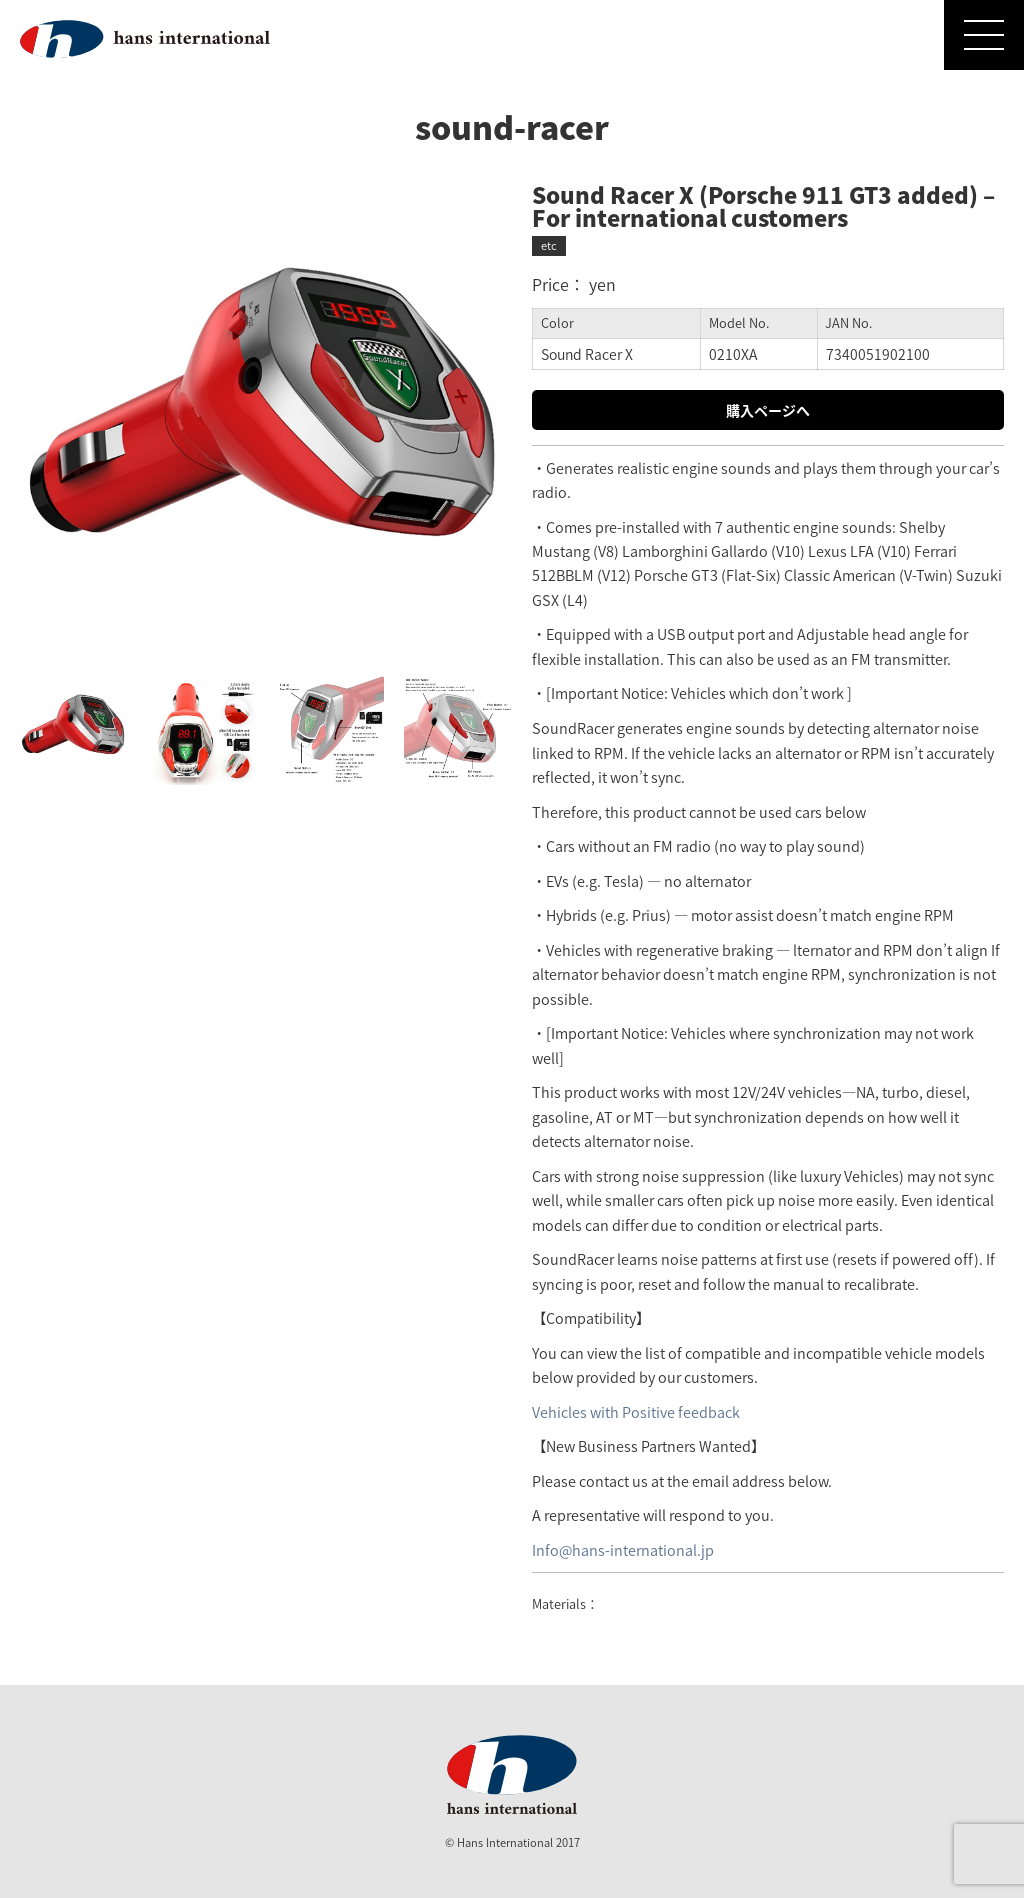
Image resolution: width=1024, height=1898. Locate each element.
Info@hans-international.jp (623, 1550)
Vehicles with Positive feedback (636, 1412)
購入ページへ (768, 410)
